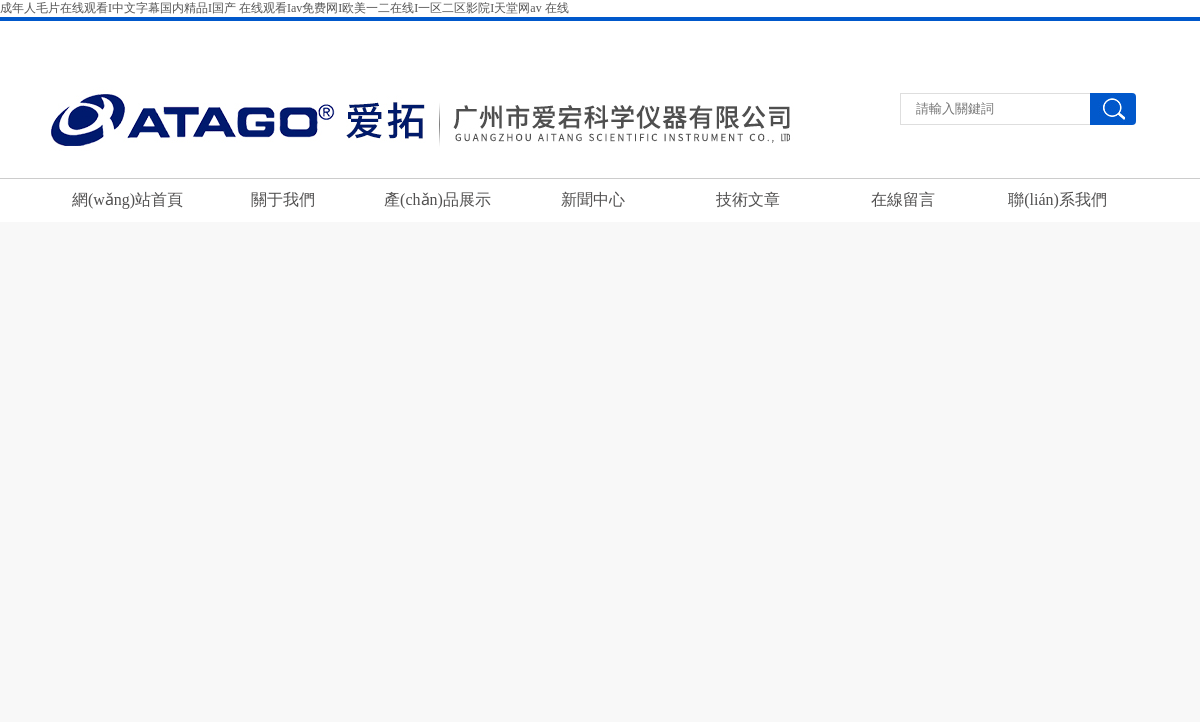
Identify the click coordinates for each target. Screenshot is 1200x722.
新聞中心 (593, 199)
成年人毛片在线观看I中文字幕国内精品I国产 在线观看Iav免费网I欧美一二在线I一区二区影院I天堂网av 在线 (284, 8)
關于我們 (283, 199)
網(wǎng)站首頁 (127, 199)
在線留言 (1097, 34)
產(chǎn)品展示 (437, 199)
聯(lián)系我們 (1021, 34)
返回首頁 (945, 34)
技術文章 (748, 199)
